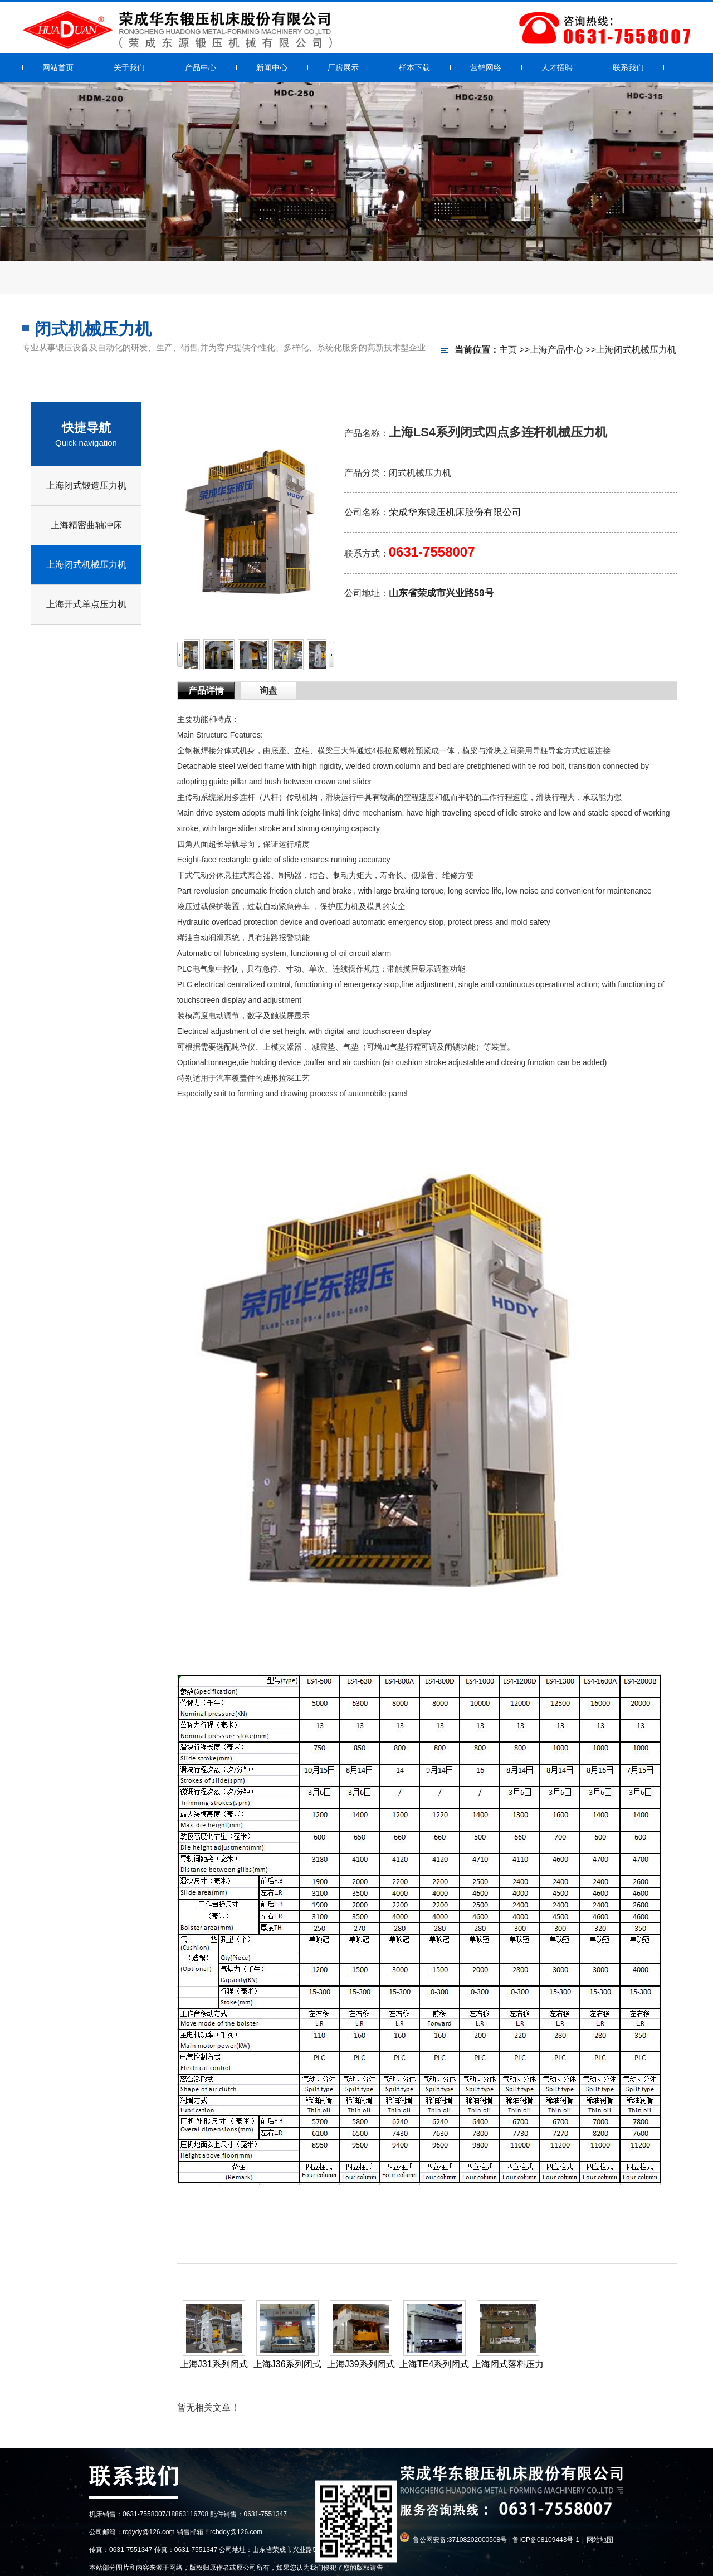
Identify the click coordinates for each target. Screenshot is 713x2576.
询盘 (268, 690)
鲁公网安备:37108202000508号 (460, 2540)
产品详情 (206, 690)
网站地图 (600, 2540)
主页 (508, 349)
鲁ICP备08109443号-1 (545, 2540)
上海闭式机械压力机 (636, 349)
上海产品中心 (556, 349)
